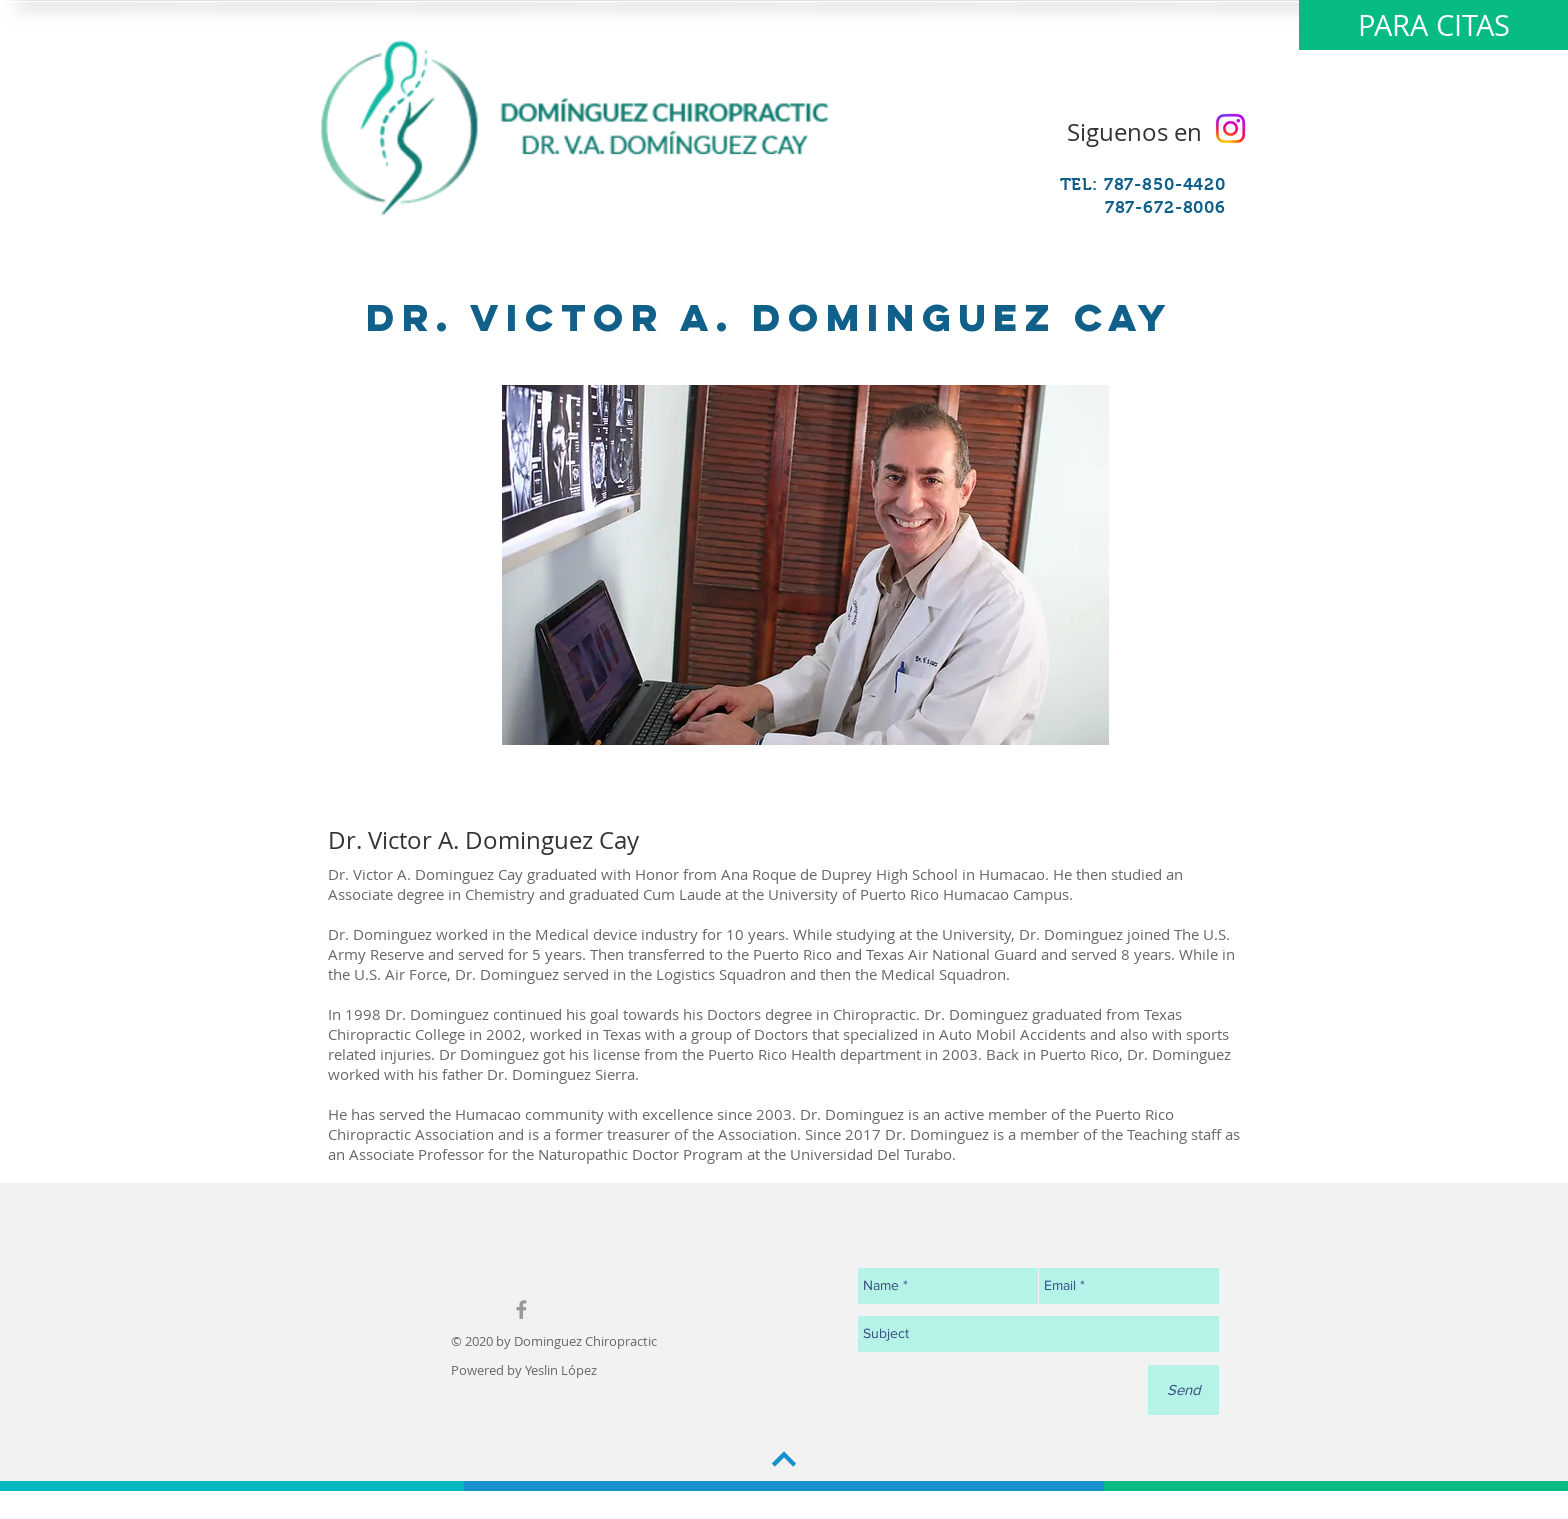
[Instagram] (1230, 128)
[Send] (1183, 1390)
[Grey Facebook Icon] (521, 1309)
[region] (805, 565)
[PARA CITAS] (1433, 25)
